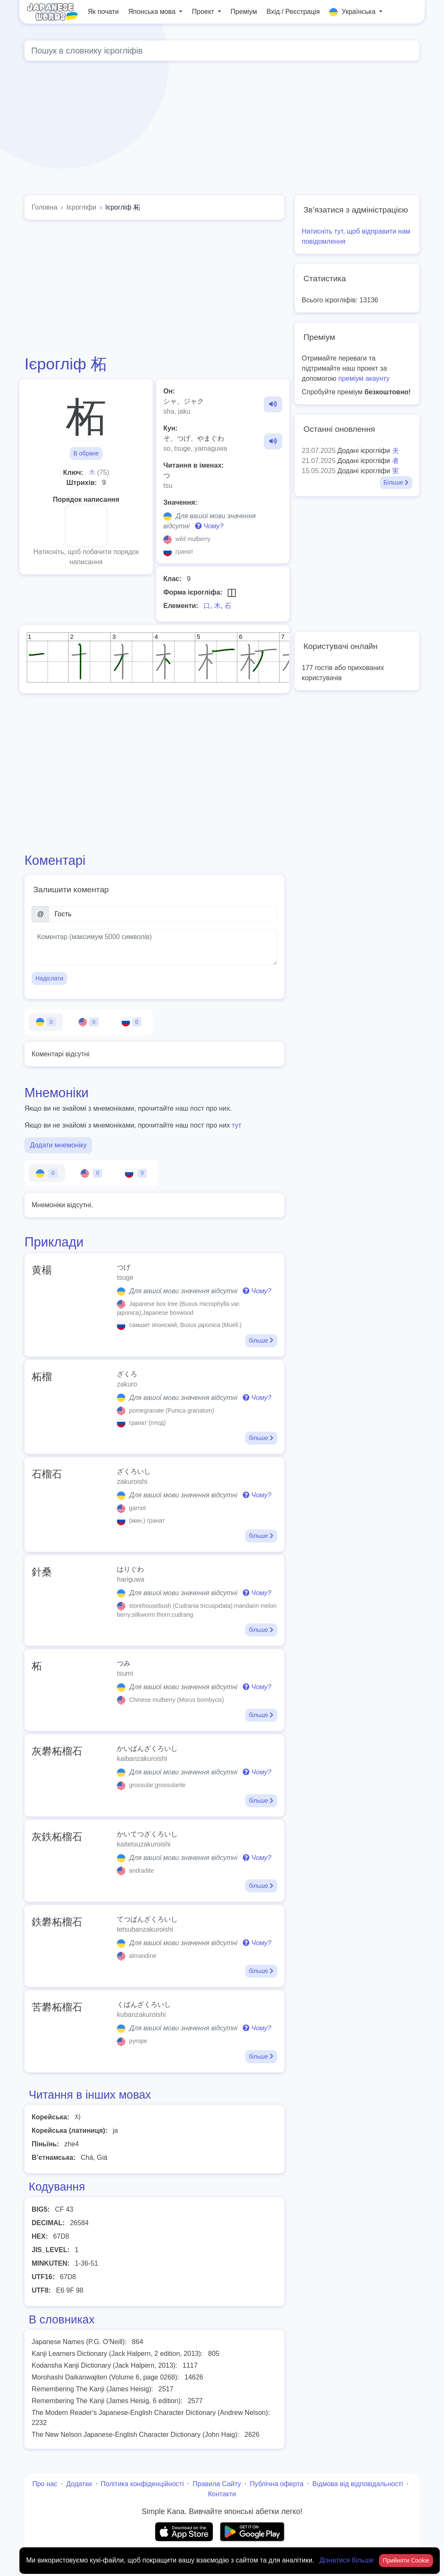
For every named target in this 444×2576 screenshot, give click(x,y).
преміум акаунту (364, 378)
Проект (204, 11)
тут (236, 1125)
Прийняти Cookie (406, 2560)
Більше (396, 482)
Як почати (103, 11)
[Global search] (222, 50)
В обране (86, 453)
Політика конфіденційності (142, 2483)
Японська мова (153, 11)
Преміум (243, 11)
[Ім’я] (163, 914)
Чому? (209, 526)
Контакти (222, 2494)
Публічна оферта (276, 2483)
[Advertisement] (154, 287)
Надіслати (49, 978)
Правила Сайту (216, 2483)
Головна (44, 207)
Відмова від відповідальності (357, 2483)
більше (261, 1340)
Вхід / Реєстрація (292, 11)
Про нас (44, 2483)
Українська (353, 12)
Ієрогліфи (81, 207)
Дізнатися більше (347, 2560)
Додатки (79, 2483)
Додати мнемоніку (58, 1145)
